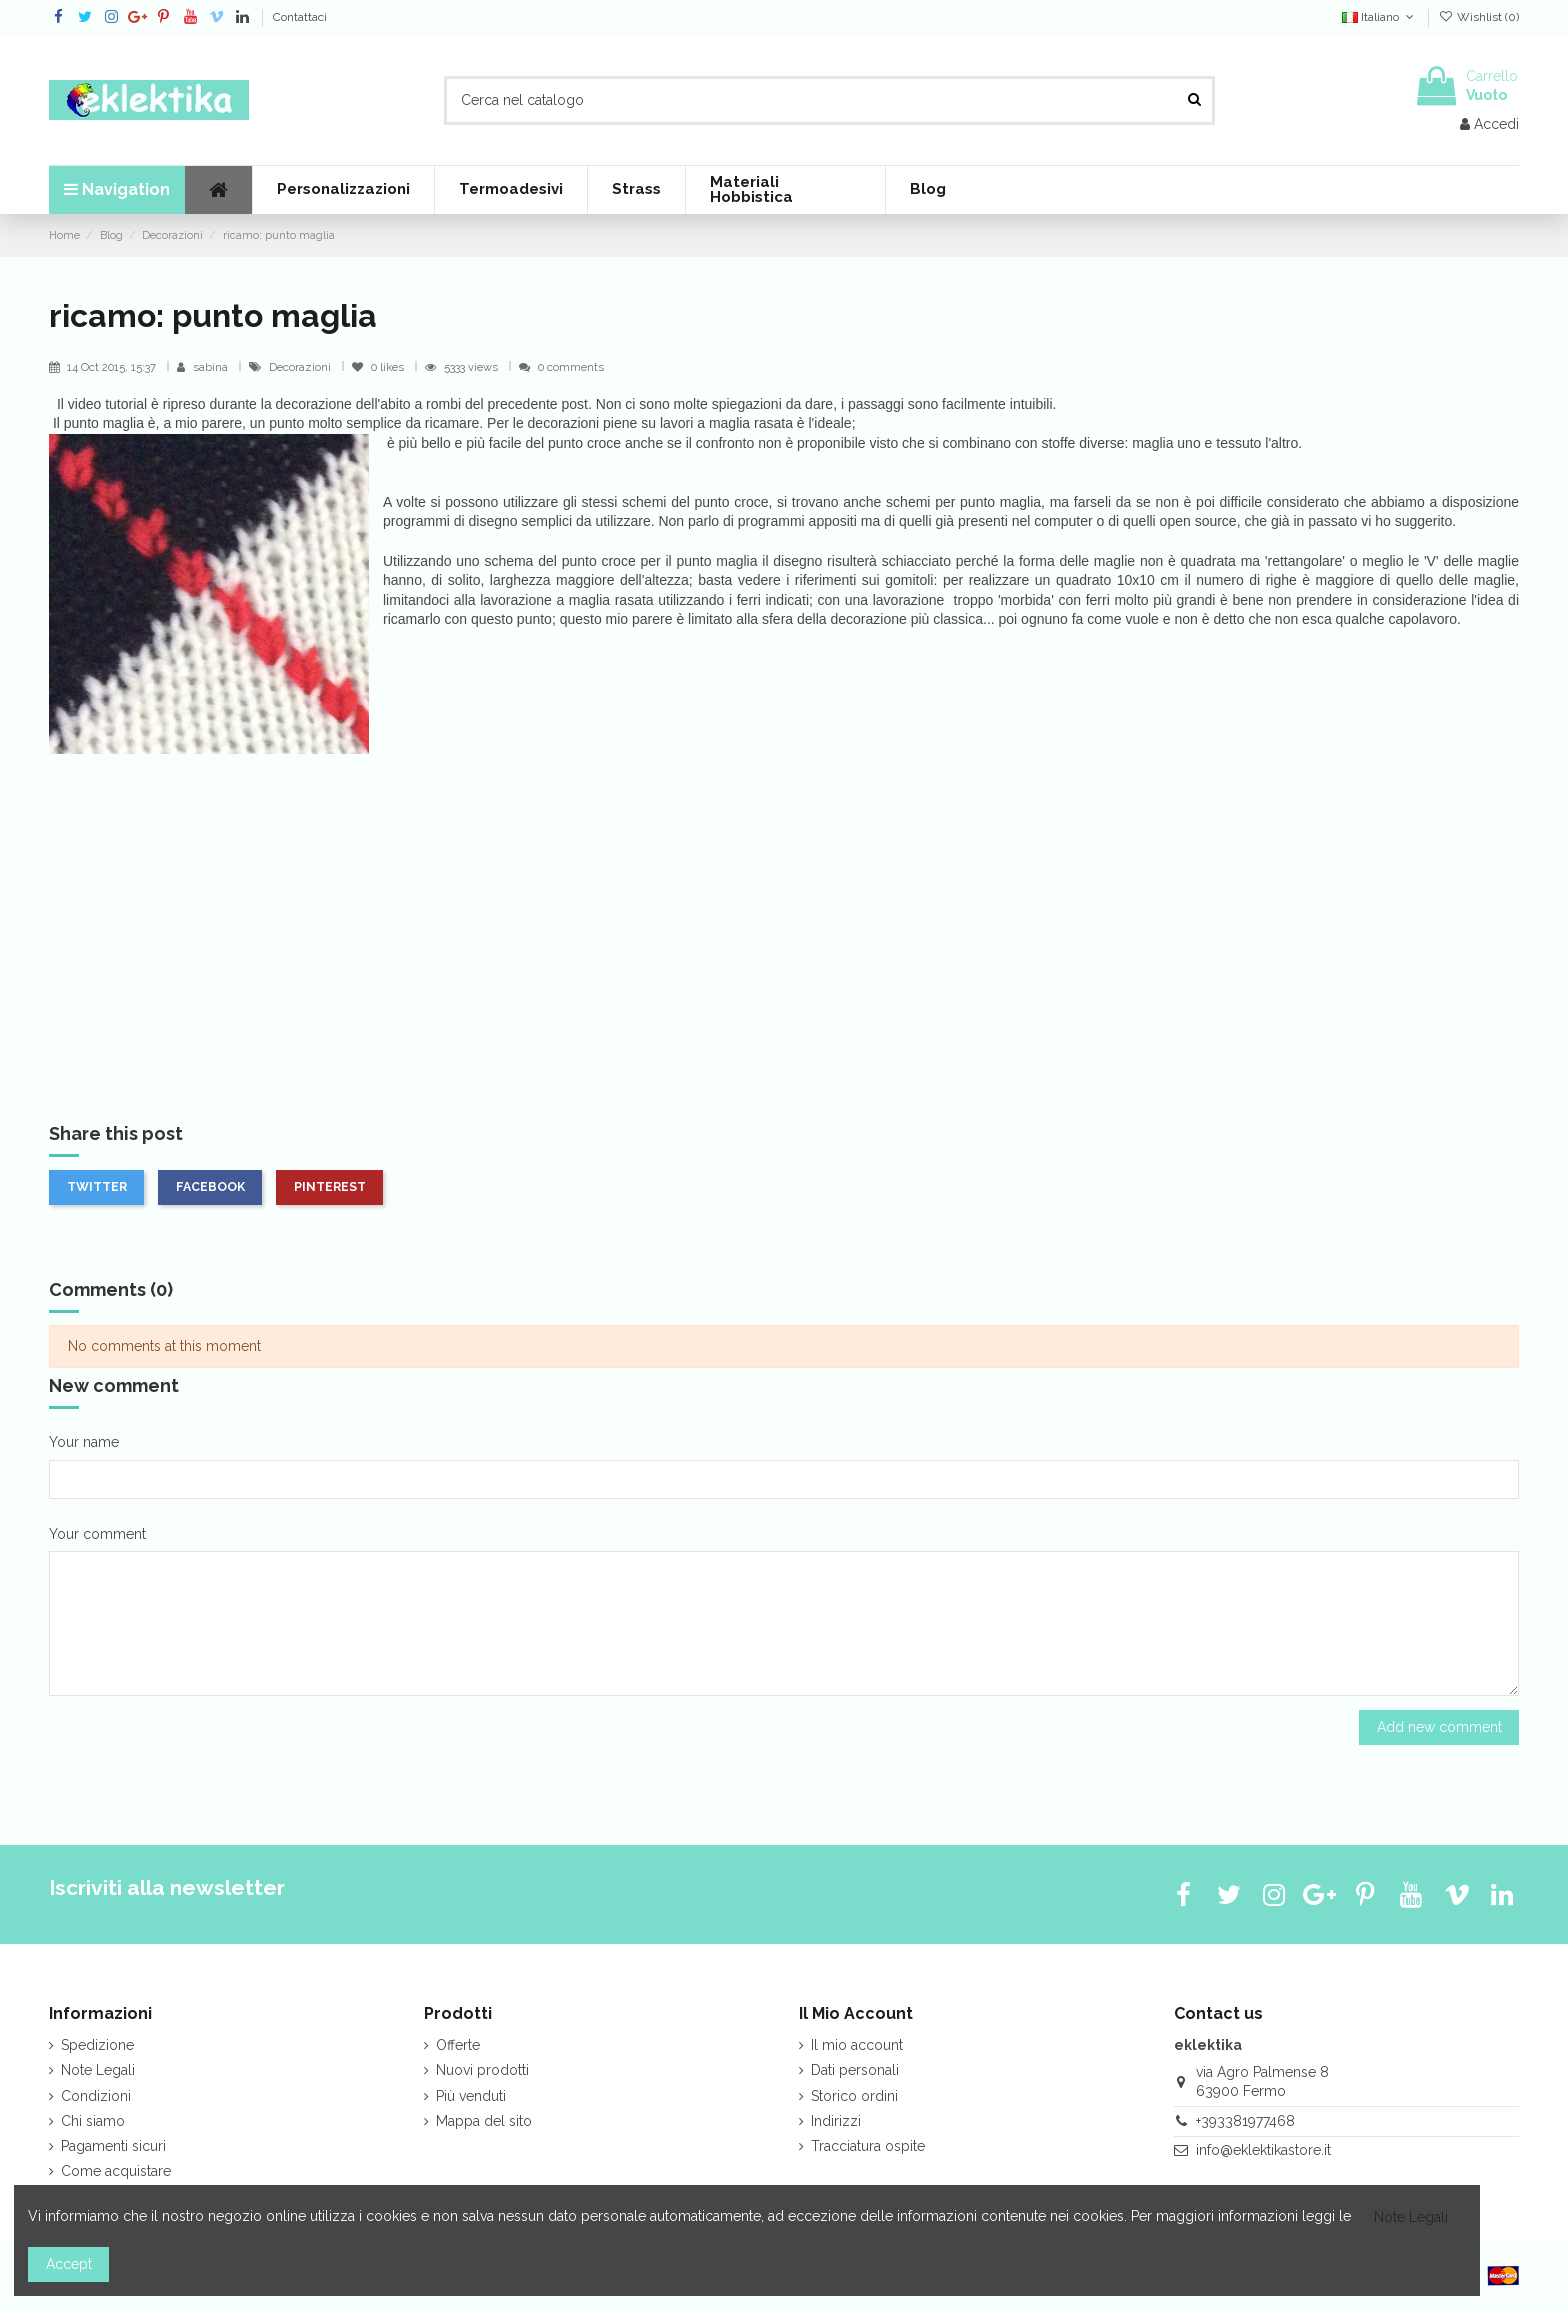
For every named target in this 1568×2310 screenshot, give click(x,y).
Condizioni (96, 2096)
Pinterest (330, 1186)
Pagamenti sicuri (113, 2146)
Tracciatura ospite (868, 2146)
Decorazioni (301, 367)
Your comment (97, 1534)
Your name (84, 1442)
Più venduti (471, 2096)
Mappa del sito (484, 2121)
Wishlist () (1479, 17)
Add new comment (1439, 1727)
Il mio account (857, 2045)
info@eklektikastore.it (1263, 2150)
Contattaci (300, 17)
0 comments (571, 367)
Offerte (458, 2045)
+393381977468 (1245, 2121)
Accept (69, 2264)
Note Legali (98, 2070)
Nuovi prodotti (482, 2070)
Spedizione (97, 2045)
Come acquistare (116, 2171)
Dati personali (855, 2070)
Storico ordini (854, 2096)
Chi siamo (93, 2121)
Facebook (210, 1186)
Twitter (97, 1186)
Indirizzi (836, 2121)
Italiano (1379, 17)
